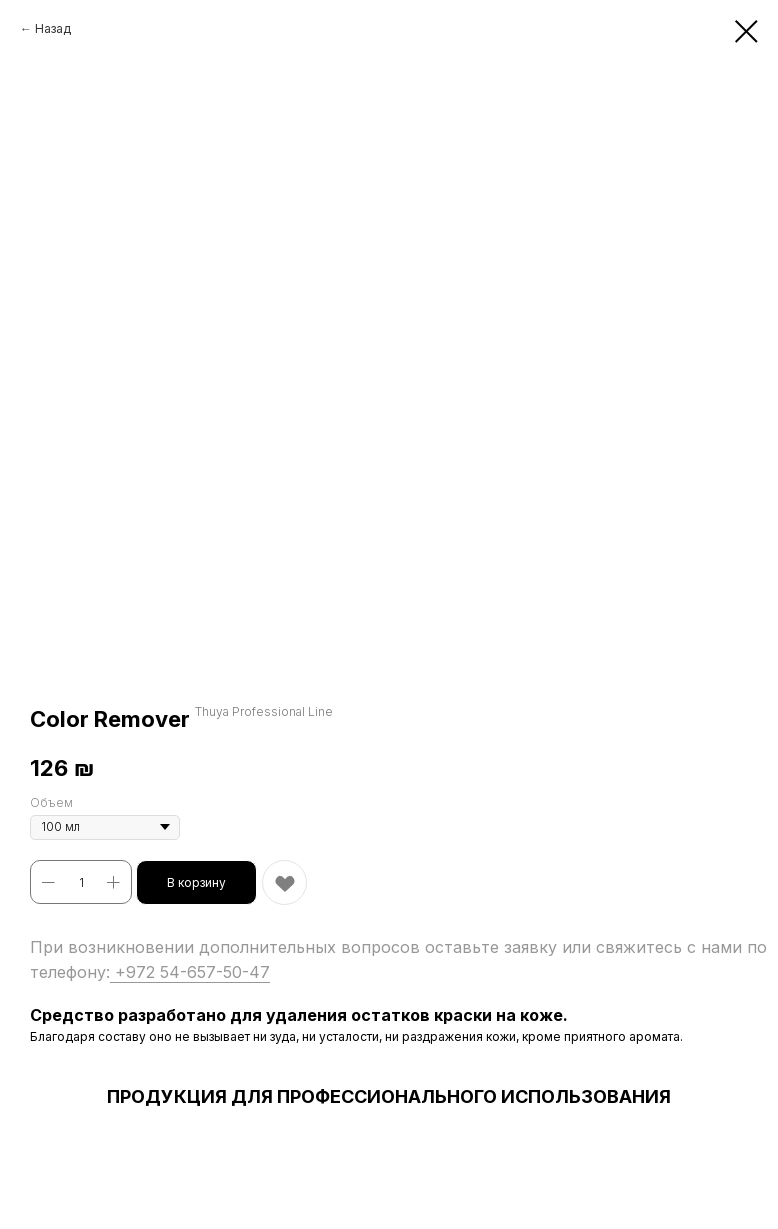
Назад (53, 28)
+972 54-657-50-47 (190, 972)
